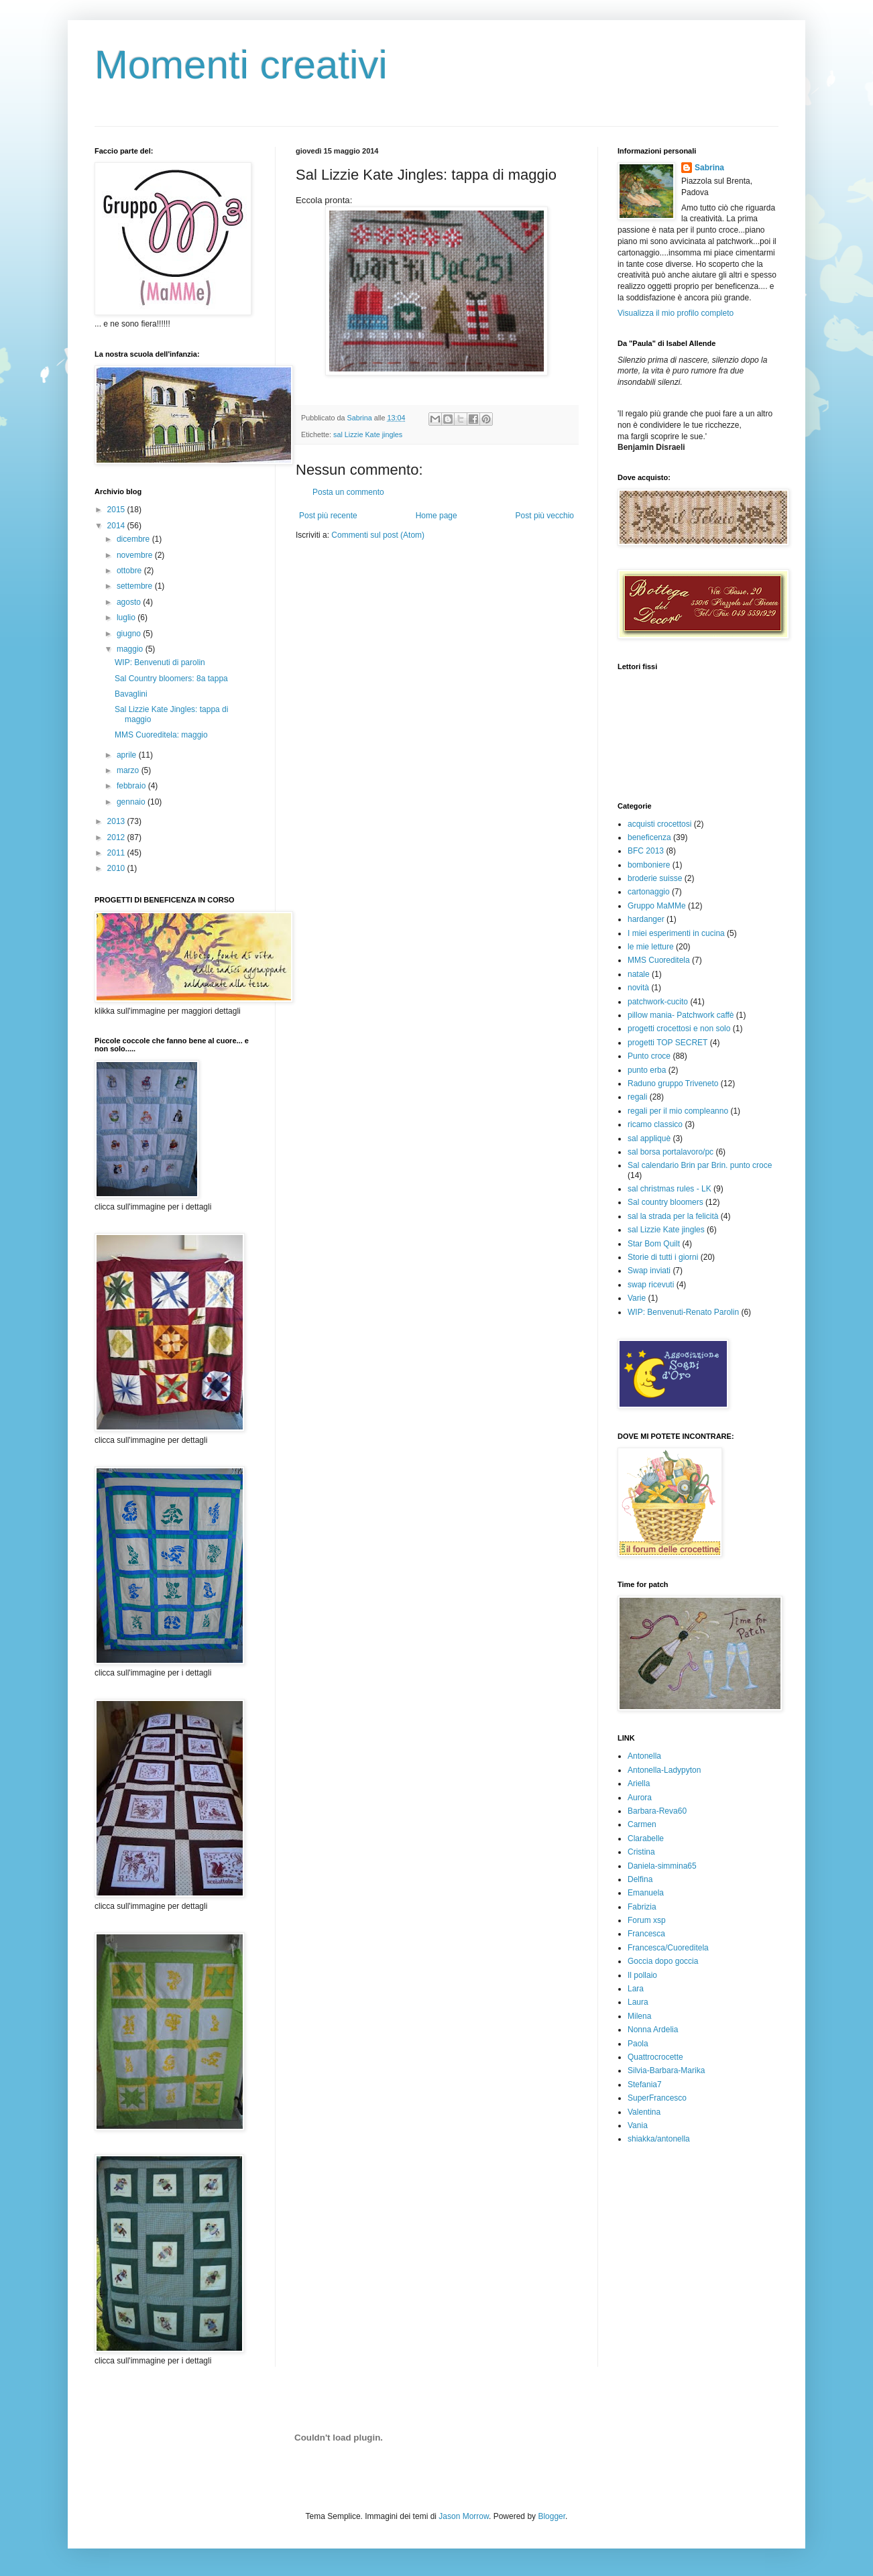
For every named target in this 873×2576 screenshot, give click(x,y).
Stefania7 (645, 2084)
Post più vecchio (545, 515)
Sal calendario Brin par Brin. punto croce (700, 1165)
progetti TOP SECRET (667, 1042)
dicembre (134, 539)
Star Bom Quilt (654, 1243)
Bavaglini (131, 694)
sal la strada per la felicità (673, 1216)
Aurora (640, 1797)
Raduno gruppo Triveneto (673, 1083)
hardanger (646, 919)
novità (638, 987)
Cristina (641, 1852)
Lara (636, 1988)
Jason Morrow (464, 2516)
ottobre (130, 570)
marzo (129, 770)
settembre (136, 586)
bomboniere (649, 865)
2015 (117, 509)
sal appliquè (649, 1138)
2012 (117, 837)
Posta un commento (348, 492)
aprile (128, 755)
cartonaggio (649, 891)
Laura (638, 2002)
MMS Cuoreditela (659, 960)
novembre (136, 555)
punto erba (647, 1070)
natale (639, 974)
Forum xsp (647, 1920)
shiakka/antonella (659, 2139)
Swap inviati (649, 1270)
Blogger (551, 2516)
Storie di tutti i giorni (663, 1257)
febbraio (132, 786)
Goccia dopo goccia (663, 1961)
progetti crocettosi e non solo (679, 1028)
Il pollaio (642, 1975)
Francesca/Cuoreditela (668, 1947)
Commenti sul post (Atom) (377, 535)
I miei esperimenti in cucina (676, 933)
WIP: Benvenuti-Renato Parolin (683, 1312)
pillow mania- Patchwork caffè (681, 1015)
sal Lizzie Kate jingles (367, 434)
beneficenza (649, 837)
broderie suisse (655, 878)
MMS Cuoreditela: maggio (161, 735)
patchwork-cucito (658, 1001)
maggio (131, 649)
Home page (436, 515)
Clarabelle (646, 1838)
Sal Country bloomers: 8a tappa (171, 678)
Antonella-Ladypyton (664, 1770)
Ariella (639, 1783)
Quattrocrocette (655, 2057)
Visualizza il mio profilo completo (676, 313)
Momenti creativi (241, 64)
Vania (638, 2125)
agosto (130, 602)
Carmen (642, 1824)
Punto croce (649, 1056)
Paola (638, 2043)
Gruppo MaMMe (657, 906)
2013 (117, 821)
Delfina (640, 1879)
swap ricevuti (651, 1284)
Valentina (644, 2112)
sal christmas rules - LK (669, 1188)
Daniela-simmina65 (662, 1866)
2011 (117, 853)
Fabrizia (642, 1907)
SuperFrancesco (657, 2098)
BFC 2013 (646, 851)
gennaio (132, 802)
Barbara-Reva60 (657, 1811)
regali (637, 1097)
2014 (117, 525)
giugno (130, 633)
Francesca (646, 1933)
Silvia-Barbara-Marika (666, 2070)
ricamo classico (655, 1124)
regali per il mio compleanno (678, 1111)
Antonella (644, 1756)
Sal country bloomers (665, 1202)
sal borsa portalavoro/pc (670, 1152)
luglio (127, 617)
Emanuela (646, 1892)
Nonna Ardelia (653, 2029)
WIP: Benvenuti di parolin (160, 662)
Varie (637, 1298)
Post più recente (328, 515)
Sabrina (709, 167)
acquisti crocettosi (659, 824)
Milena (639, 2016)
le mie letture (651, 946)
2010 (117, 868)
